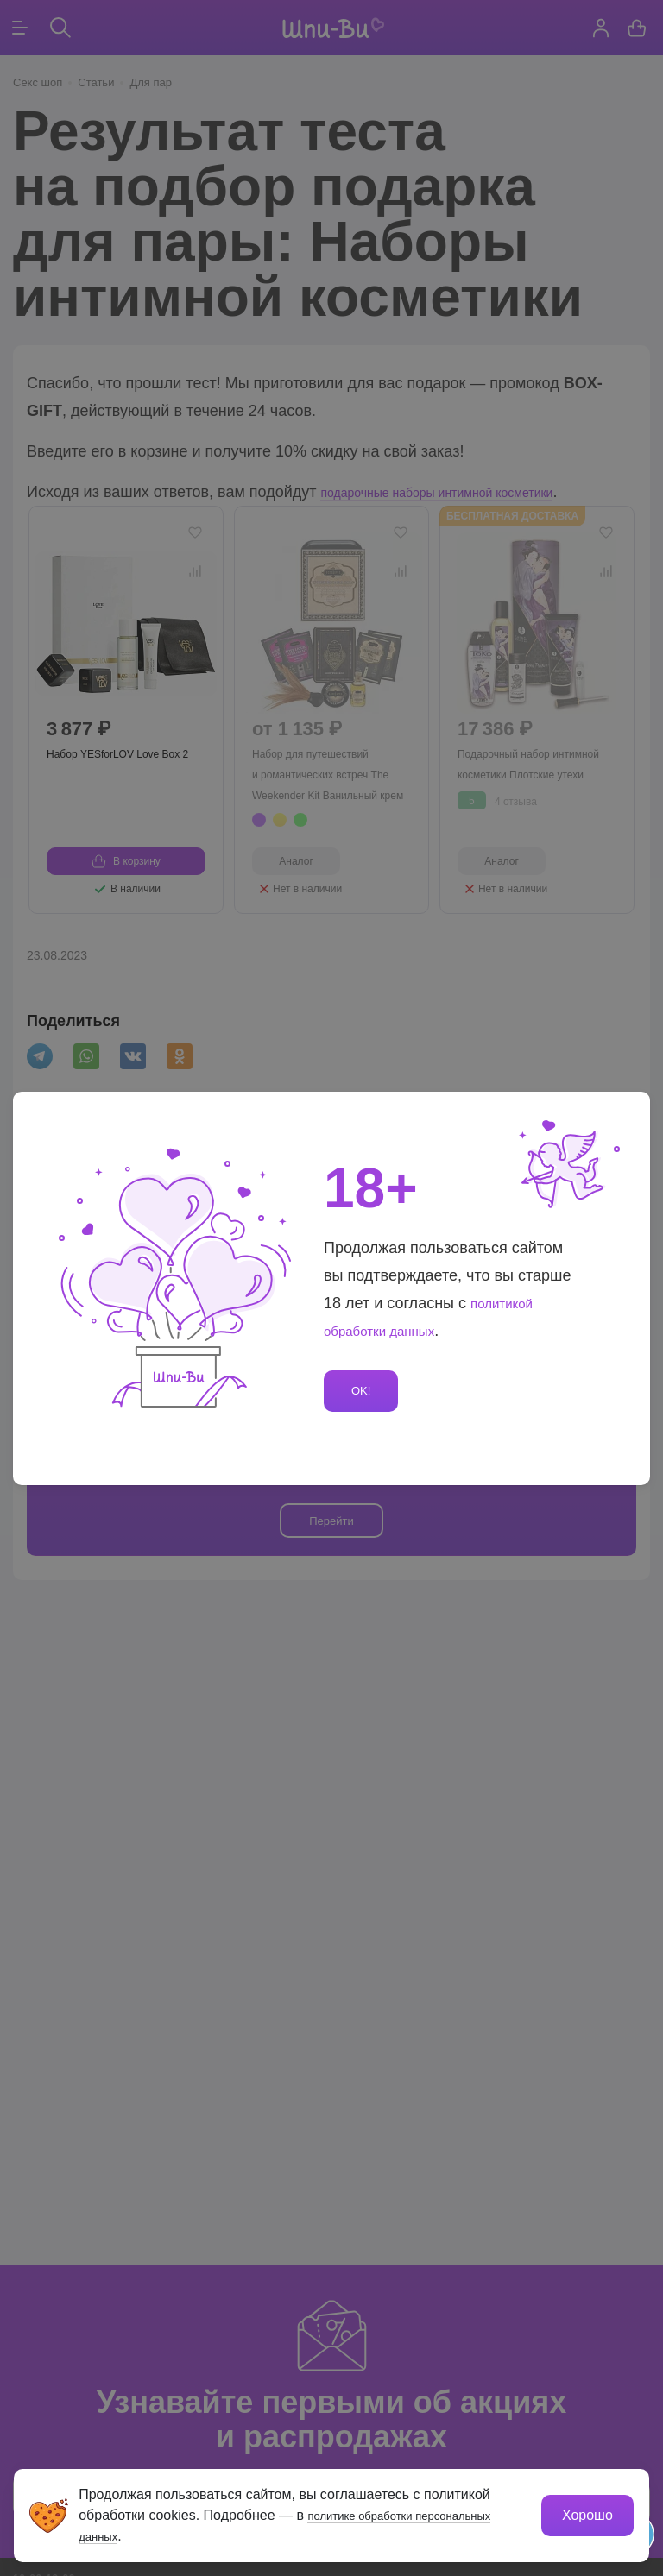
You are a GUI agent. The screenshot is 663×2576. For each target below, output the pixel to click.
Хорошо (582, 2510)
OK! (364, 1391)
